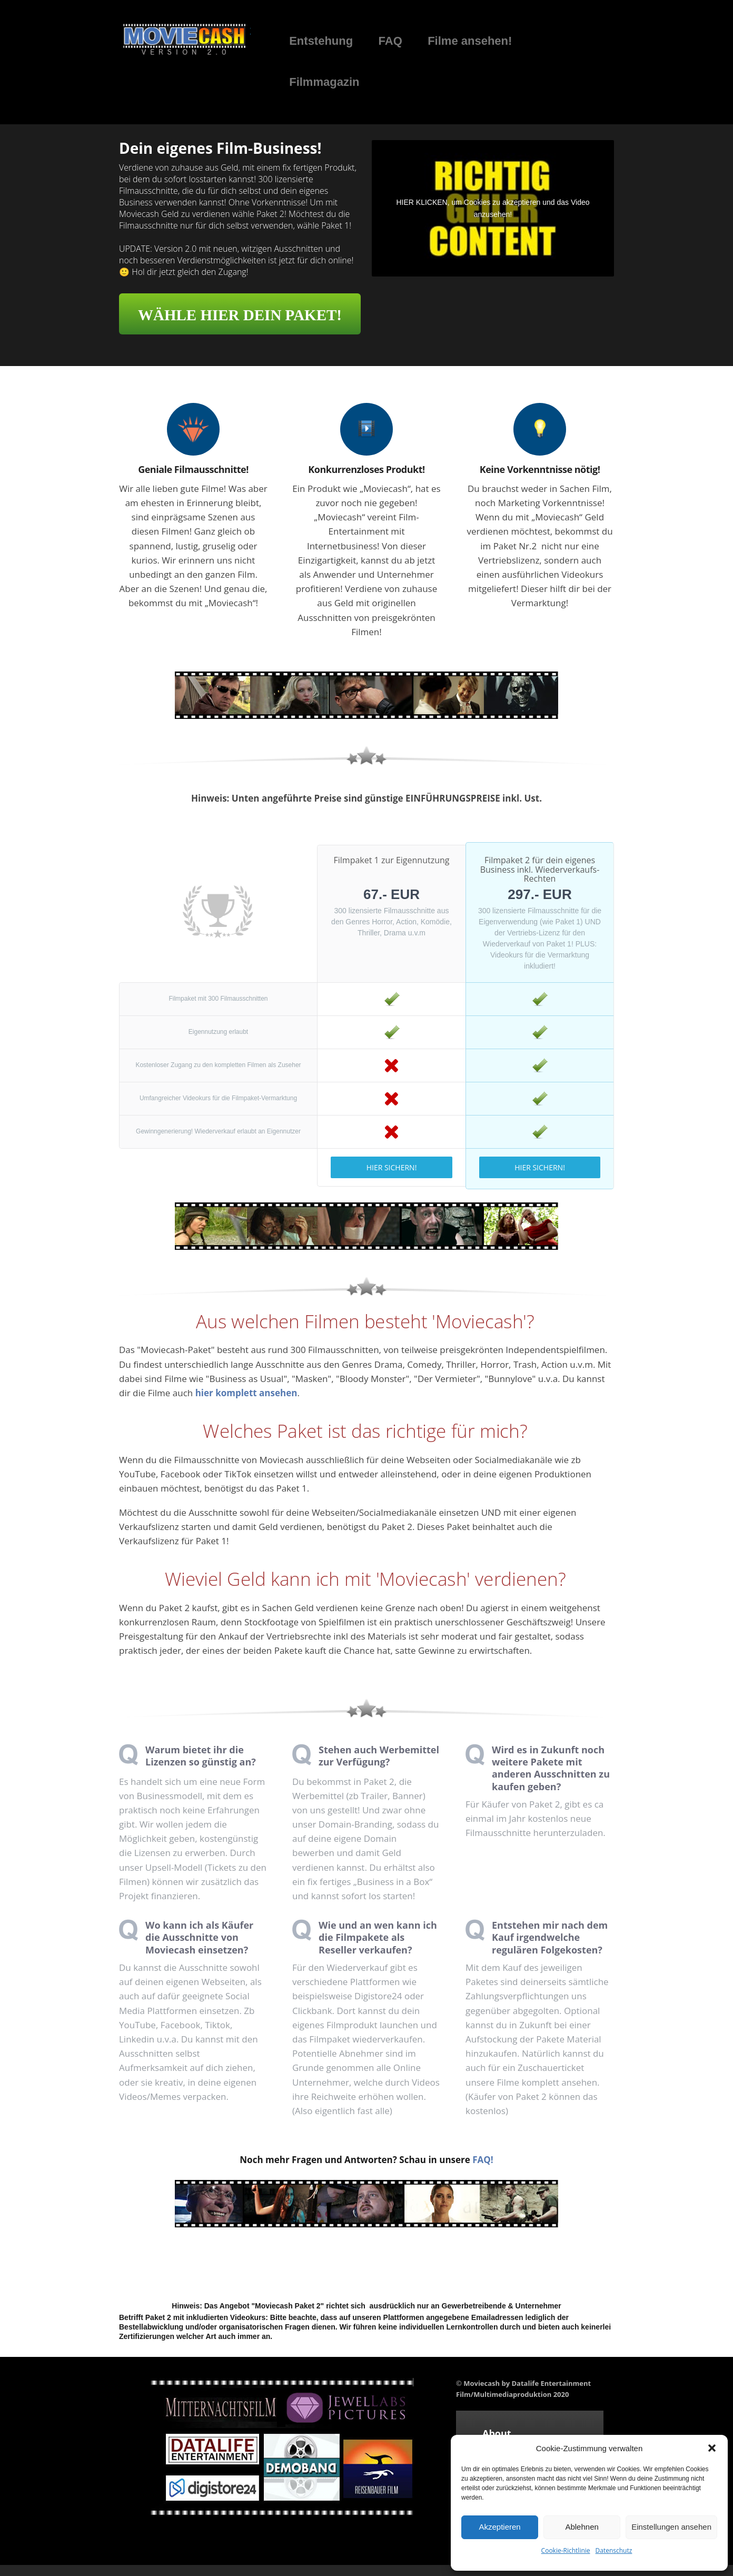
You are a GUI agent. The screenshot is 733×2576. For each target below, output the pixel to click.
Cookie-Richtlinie (565, 2550)
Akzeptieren (499, 2526)
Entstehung (321, 40)
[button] (712, 2448)
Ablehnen (581, 2526)
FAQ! (482, 2160)
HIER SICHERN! (391, 1167)
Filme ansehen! (470, 40)
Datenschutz (614, 2550)
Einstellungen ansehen (671, 2526)
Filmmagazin (324, 81)
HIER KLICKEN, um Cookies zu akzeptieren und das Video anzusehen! (492, 208)
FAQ (390, 40)
